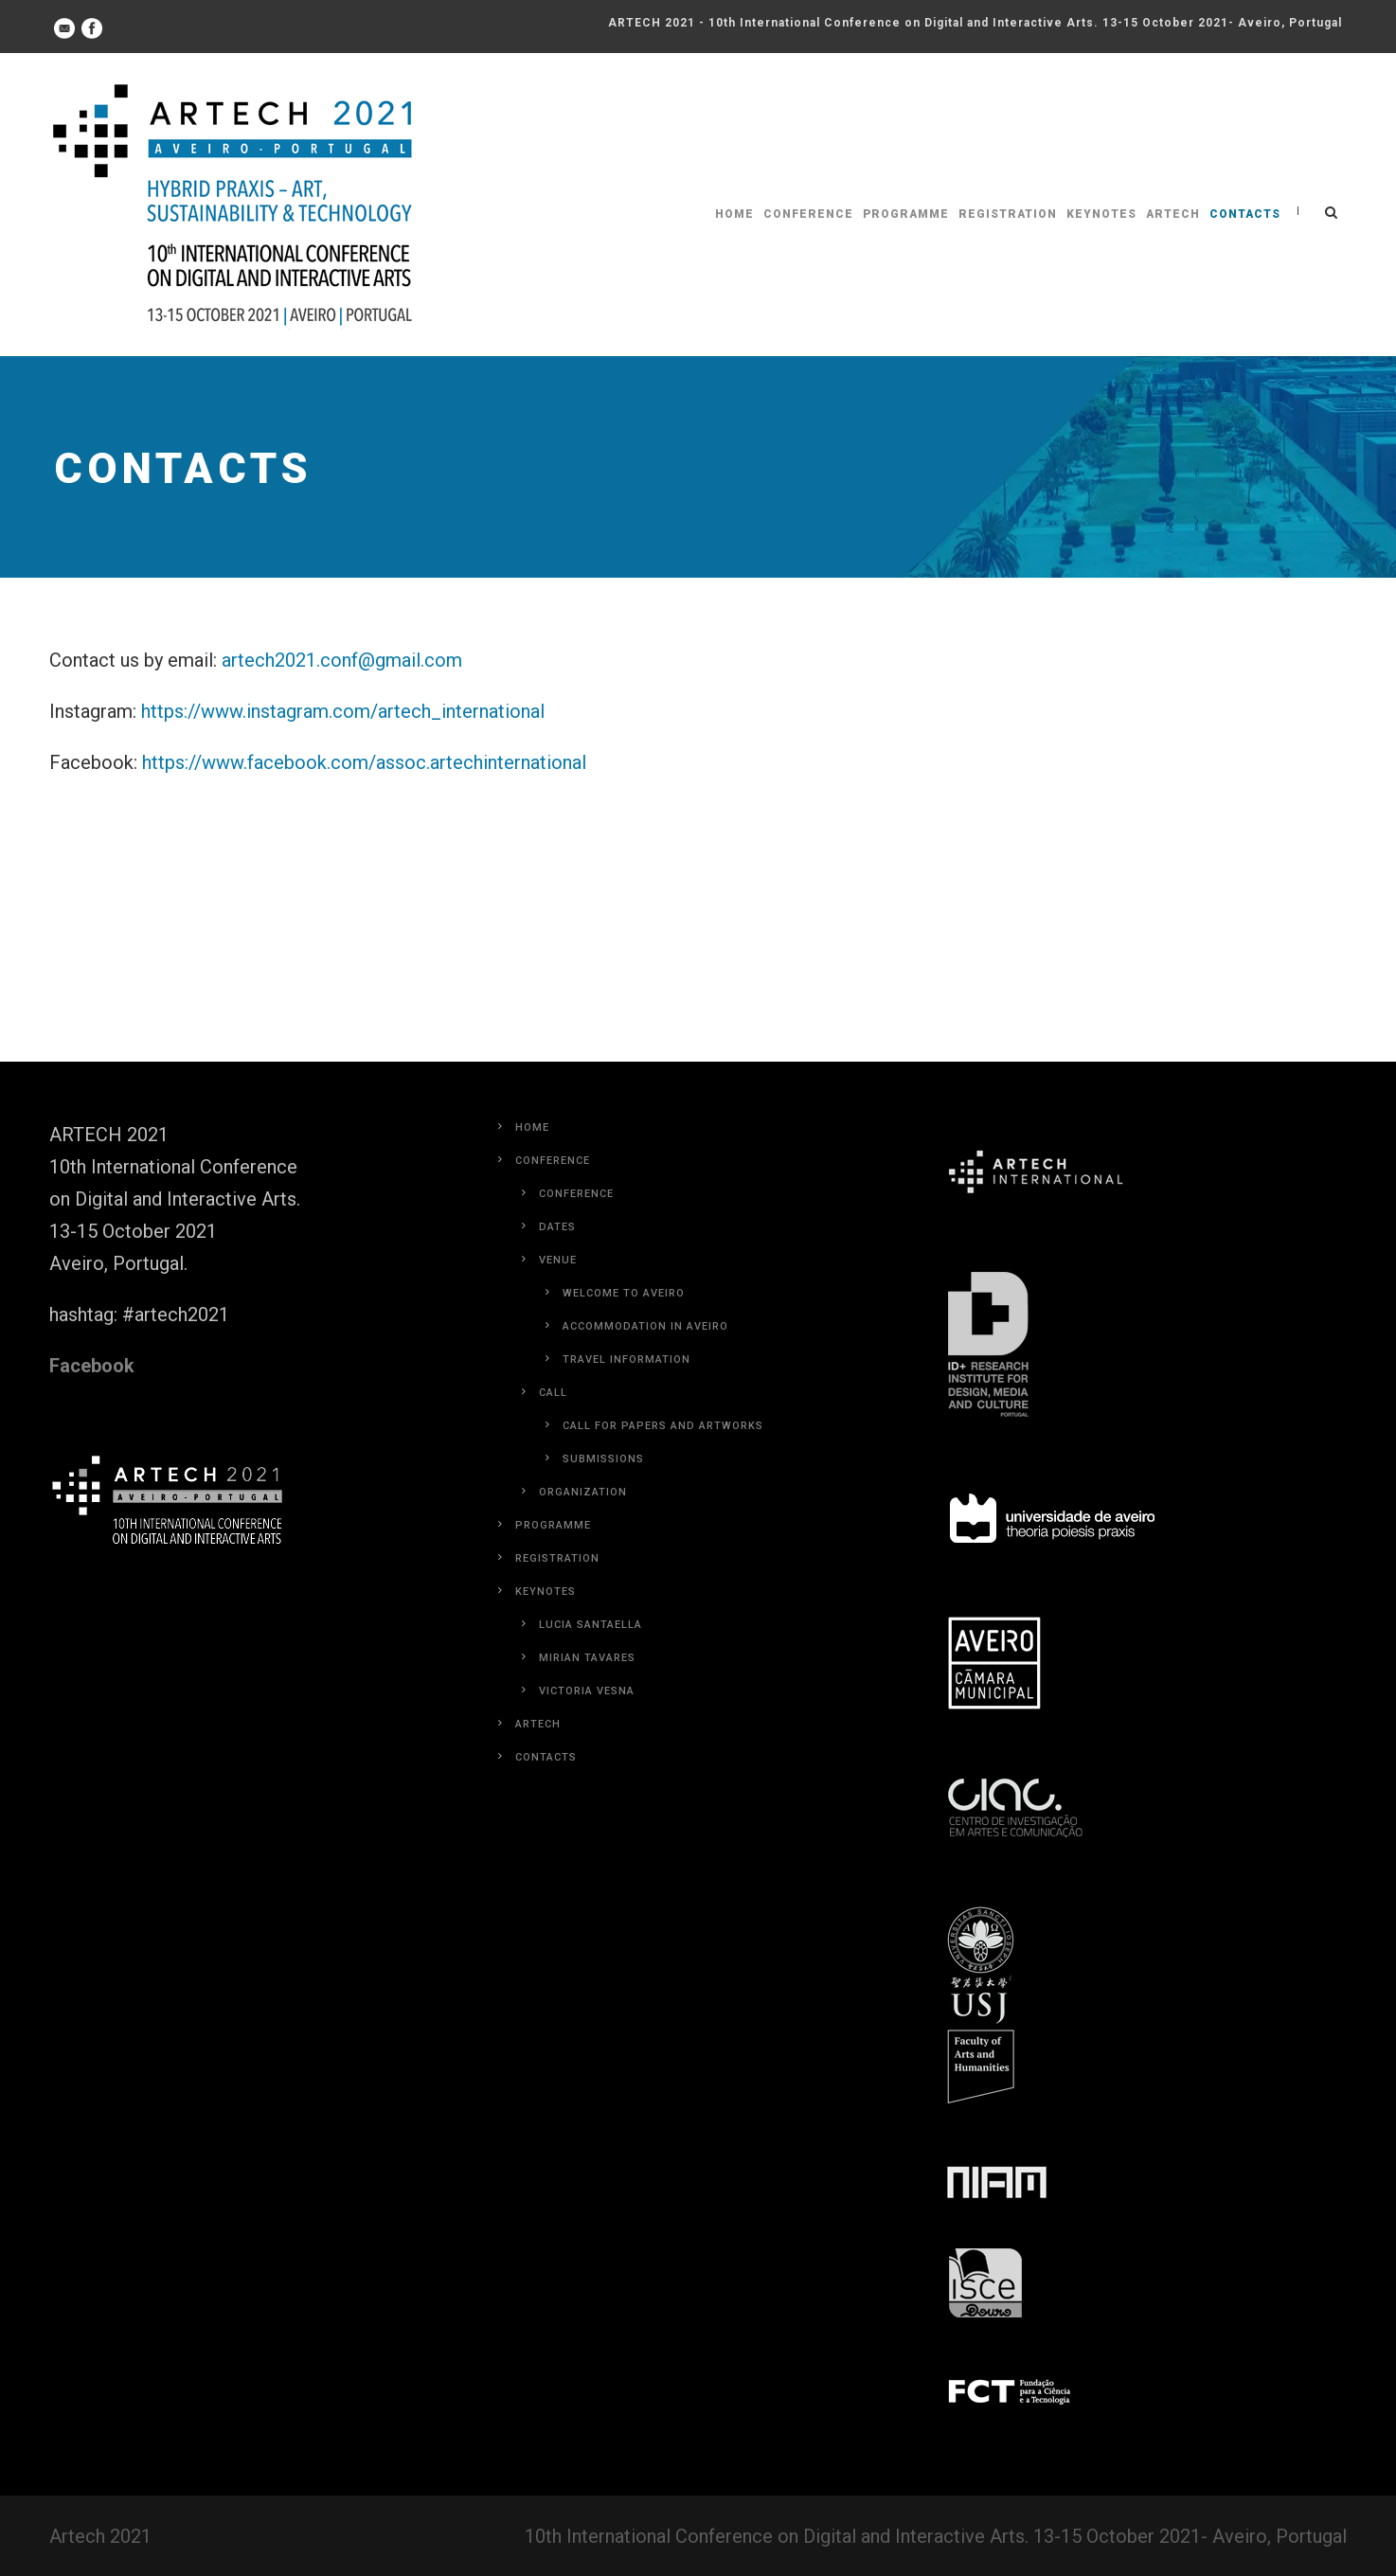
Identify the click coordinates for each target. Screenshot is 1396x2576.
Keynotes (1101, 214)
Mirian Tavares (587, 1658)
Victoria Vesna (587, 1691)
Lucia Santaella (590, 1625)
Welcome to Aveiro (624, 1293)
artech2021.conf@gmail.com (342, 660)
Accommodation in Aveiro (645, 1326)
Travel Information (626, 1359)
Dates (557, 1227)
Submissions (603, 1459)
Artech (1173, 214)
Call (553, 1392)
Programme (906, 214)
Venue (558, 1260)
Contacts (1244, 214)
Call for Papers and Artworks (663, 1426)
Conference (808, 214)
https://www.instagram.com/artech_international (343, 711)
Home (734, 214)
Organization (583, 1492)
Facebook (91, 1365)
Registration (1007, 214)
